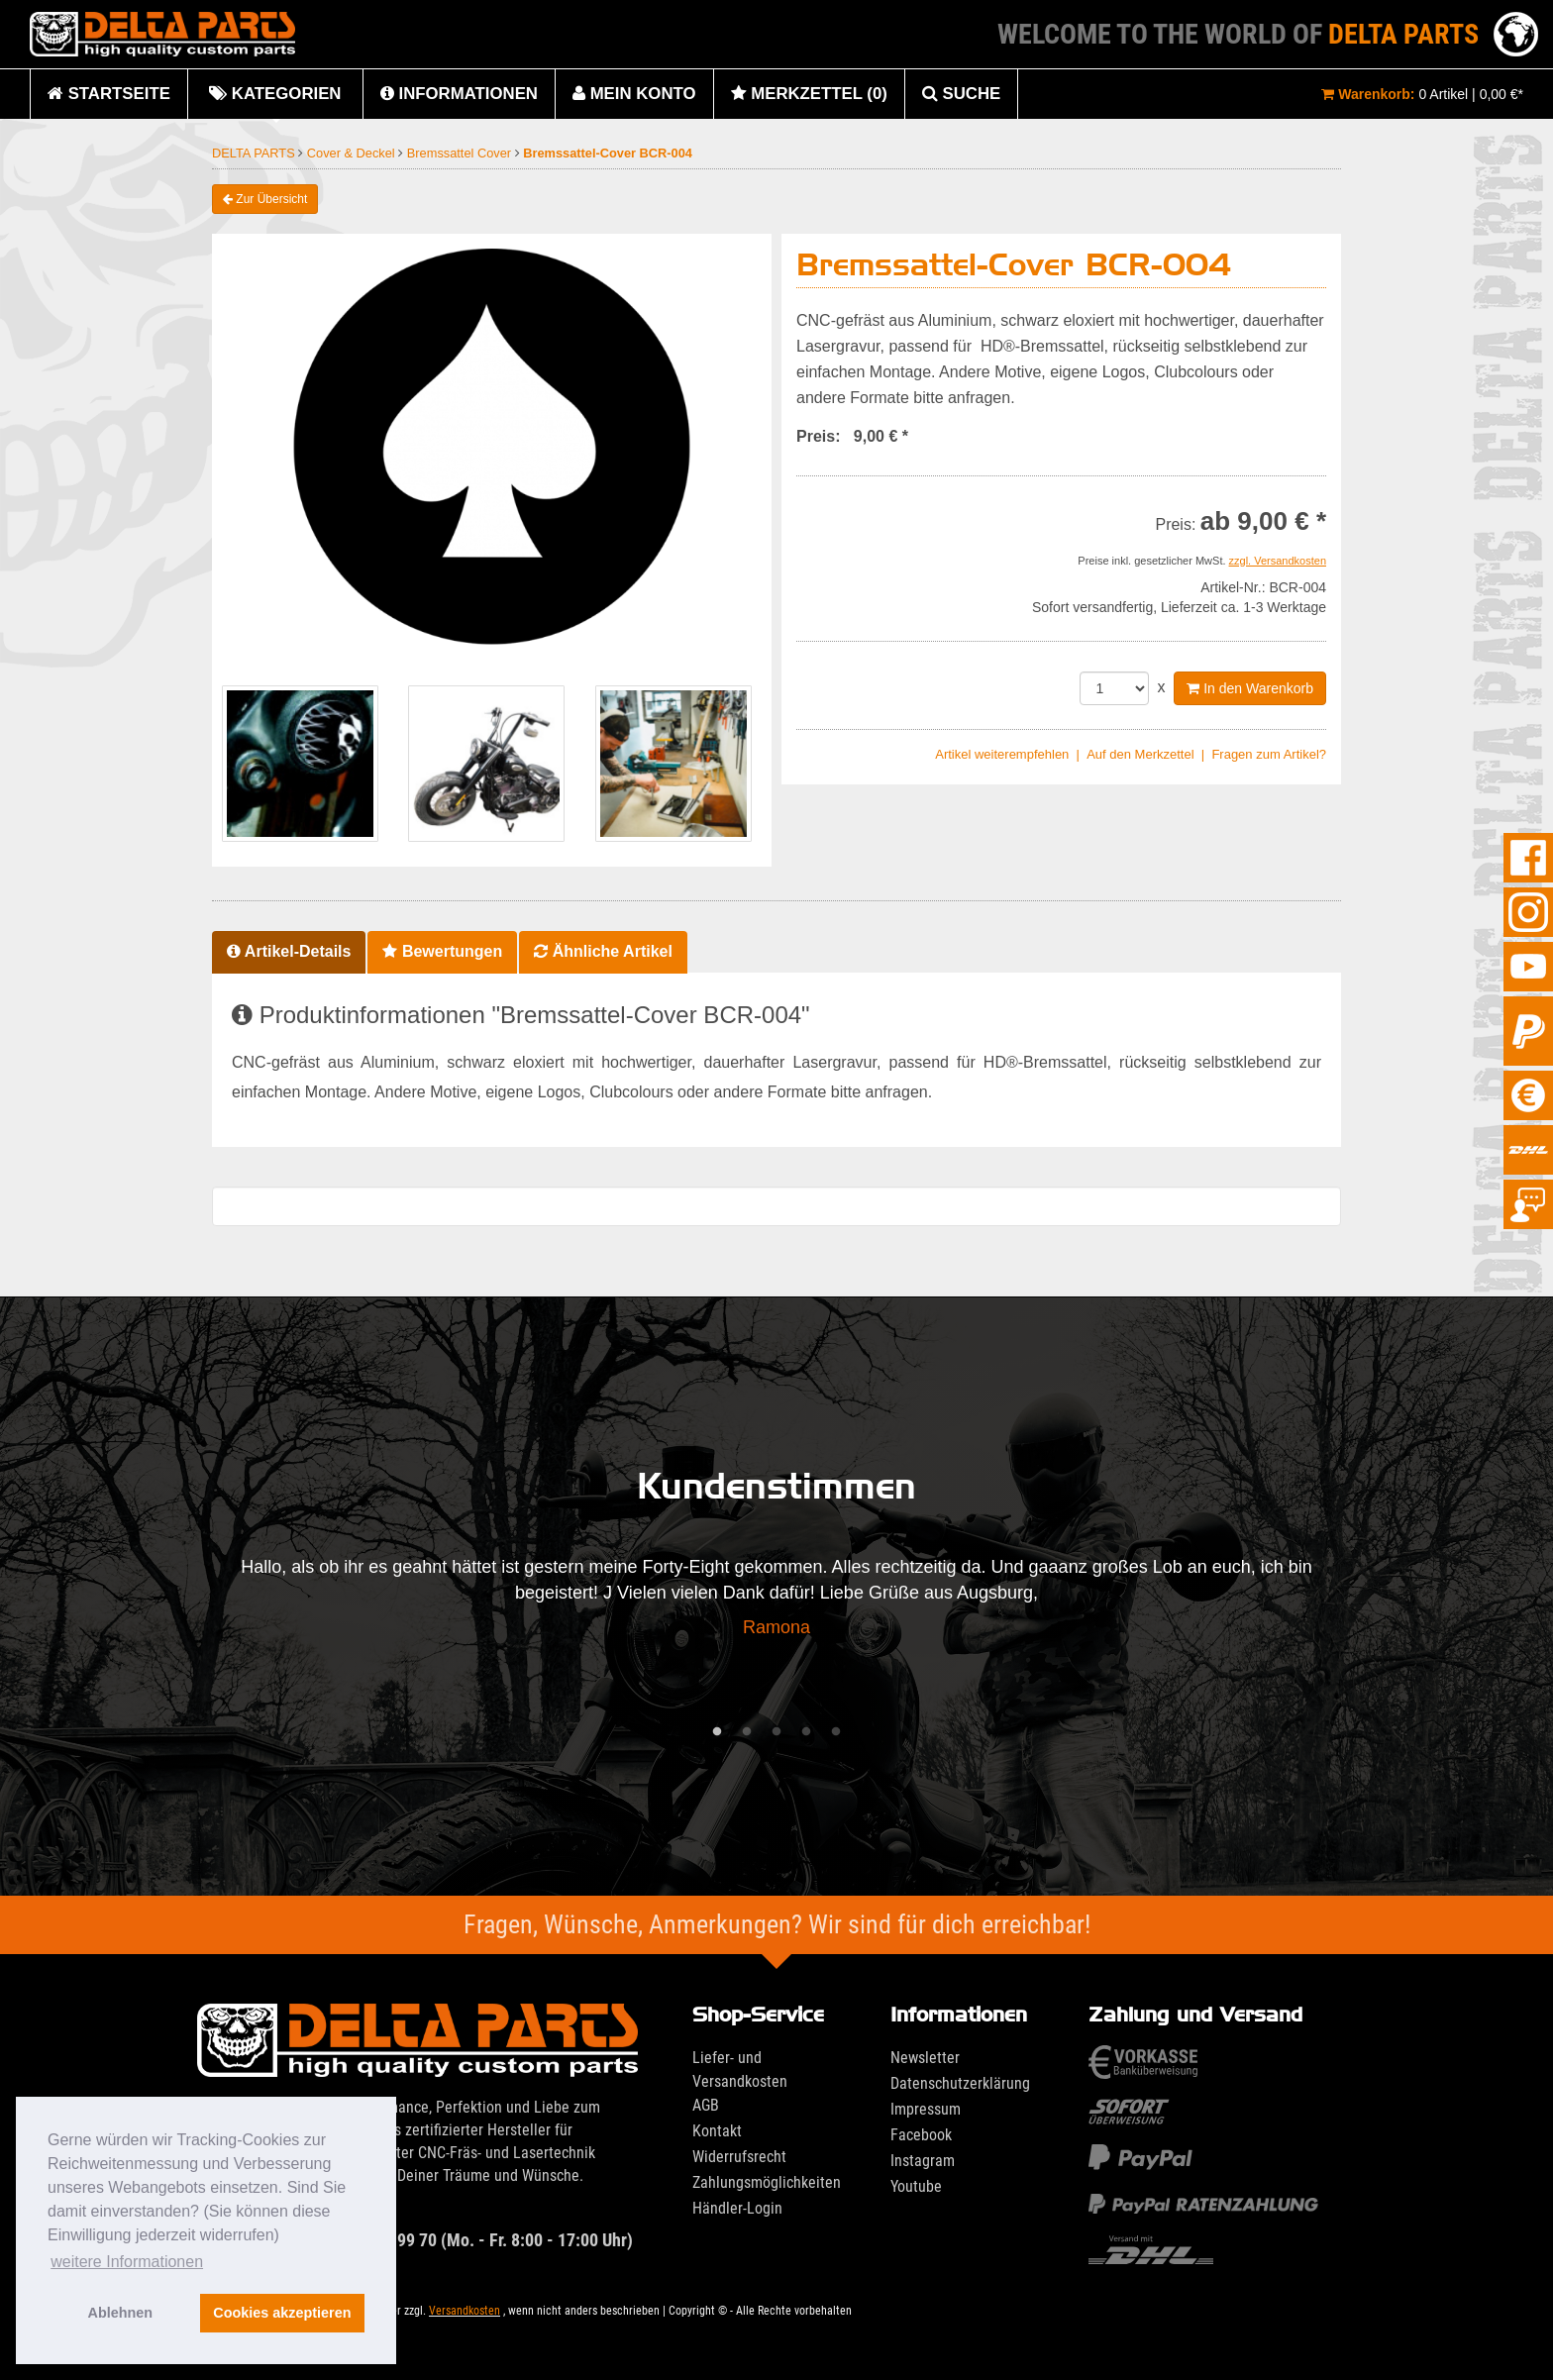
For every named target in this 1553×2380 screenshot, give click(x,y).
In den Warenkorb (1250, 688)
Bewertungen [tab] (442, 951)
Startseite (109, 93)
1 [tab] (717, 1732)
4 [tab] (806, 1732)
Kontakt (717, 2130)
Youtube (916, 2186)
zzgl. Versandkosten (1277, 561)
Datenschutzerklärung (960, 2083)
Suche (961, 93)
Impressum (925, 2109)
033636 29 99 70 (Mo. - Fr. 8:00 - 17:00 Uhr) (415, 2239)
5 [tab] (836, 1732)
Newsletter (925, 2057)
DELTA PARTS (255, 153)
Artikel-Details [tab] (289, 951)
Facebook (921, 2134)
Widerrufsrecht (739, 2156)
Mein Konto (634, 93)
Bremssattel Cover (461, 153)
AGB (705, 2105)
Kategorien (275, 101)
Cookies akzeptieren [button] (282, 2313)
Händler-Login (737, 2208)
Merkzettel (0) (809, 93)
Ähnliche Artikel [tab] (603, 951)
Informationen (459, 93)
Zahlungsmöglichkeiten (766, 2182)
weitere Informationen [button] (127, 2261)
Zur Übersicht (265, 199)
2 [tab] (747, 1732)
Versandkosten (464, 2311)
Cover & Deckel (352, 153)
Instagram (922, 2160)
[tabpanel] (776, 1603)
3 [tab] (776, 1732)
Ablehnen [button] (121, 2313)
